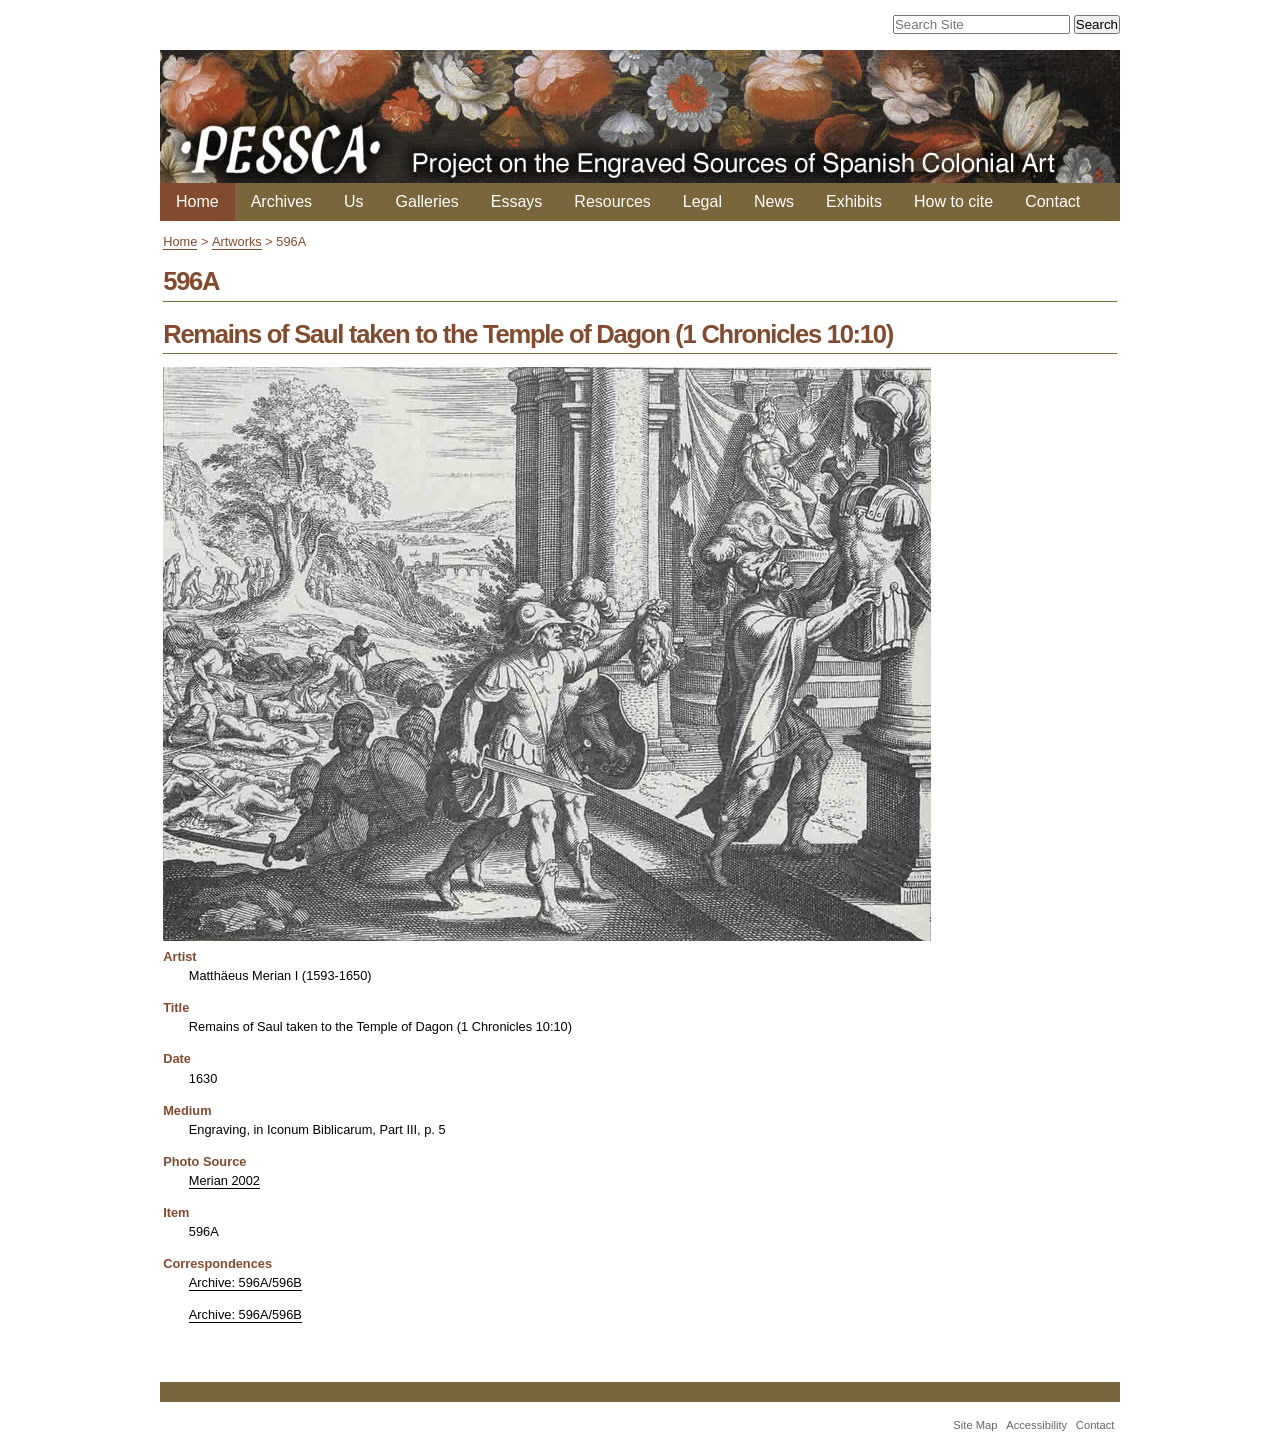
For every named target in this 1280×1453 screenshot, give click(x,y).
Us (354, 201)
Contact (1052, 201)
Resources (612, 201)
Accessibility (1036, 1425)
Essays (517, 201)
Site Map (975, 1425)
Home (197, 201)
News (774, 201)
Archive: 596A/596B (245, 1282)
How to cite (953, 201)
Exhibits (854, 201)
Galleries (427, 201)
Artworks (237, 241)
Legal (702, 201)
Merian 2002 (224, 1180)
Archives (281, 201)
